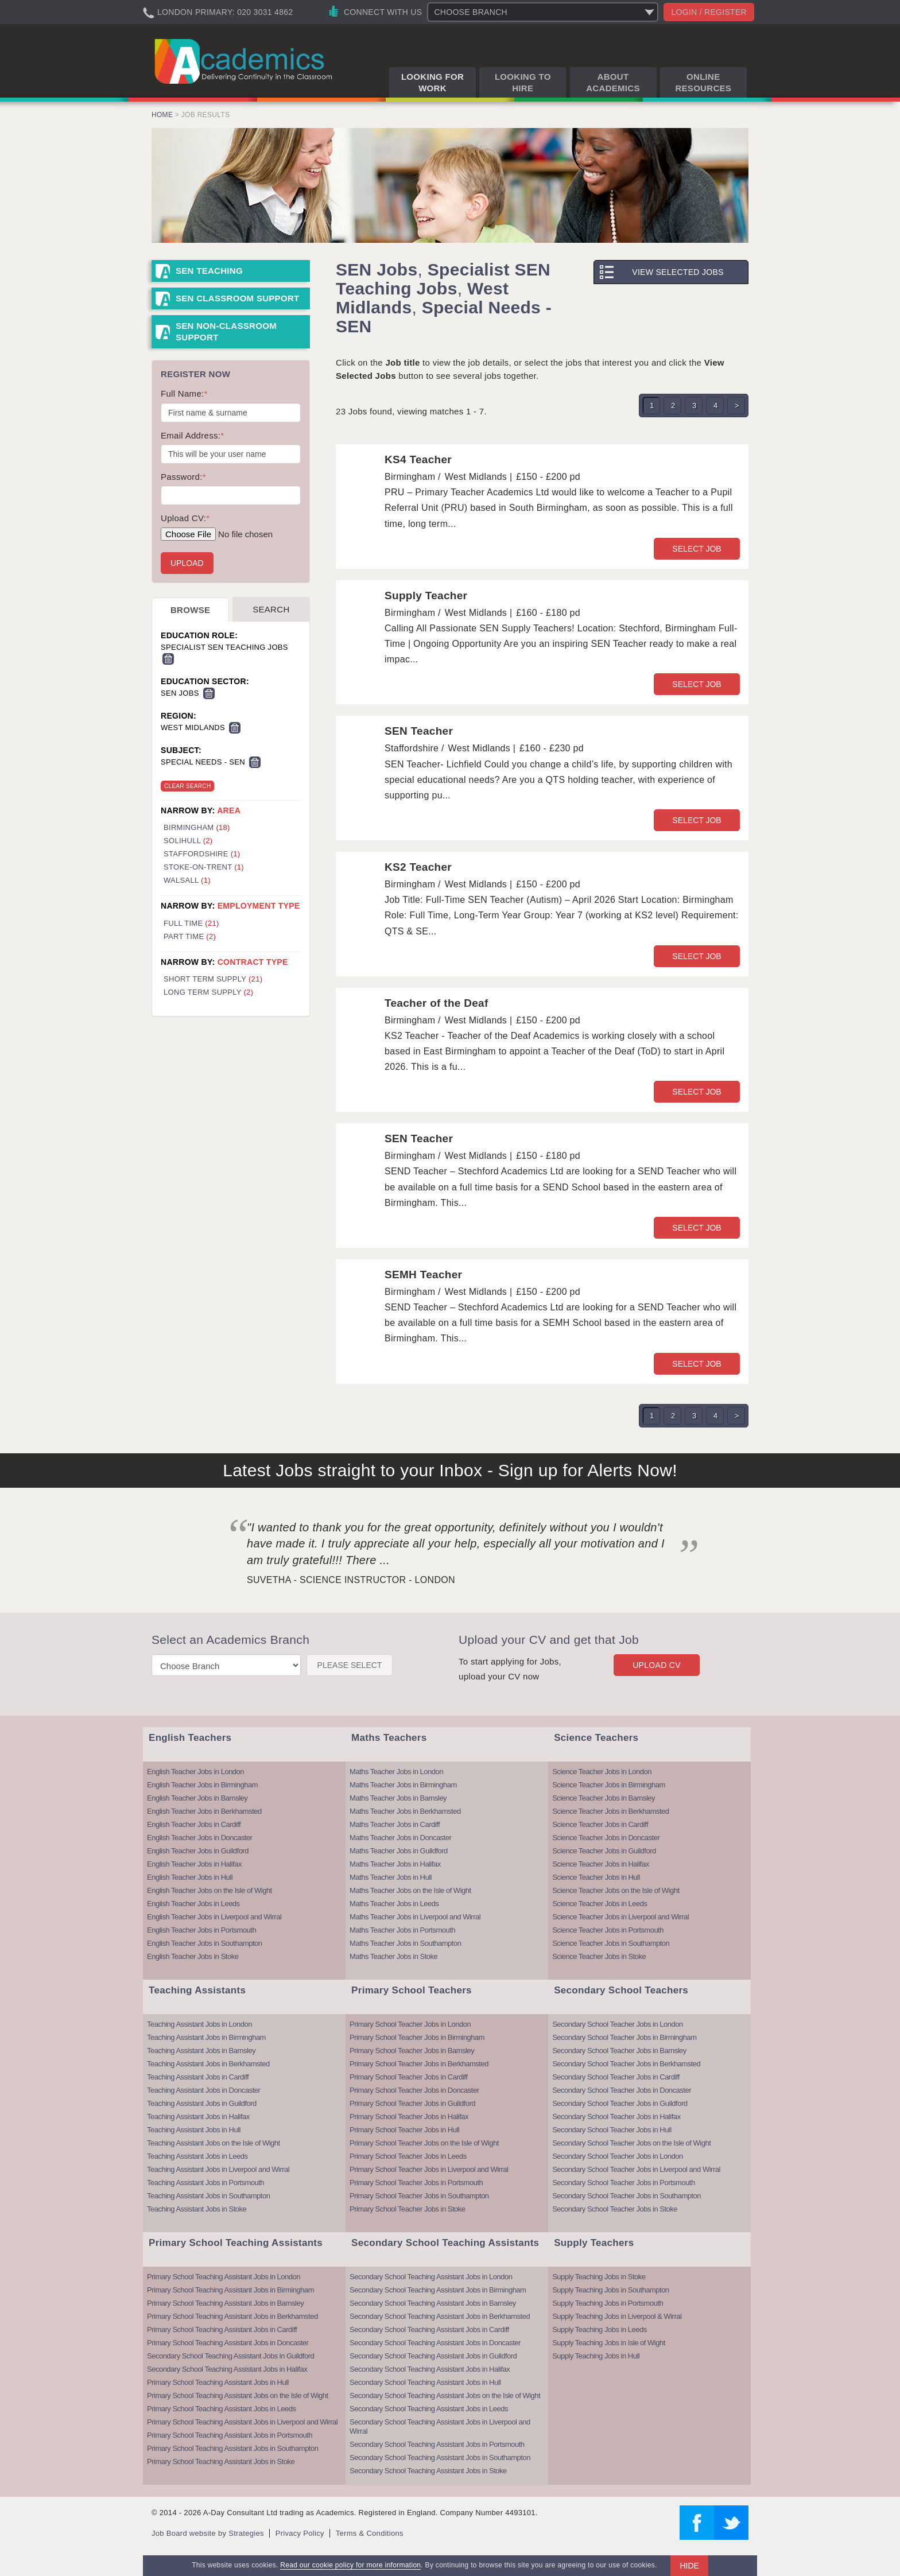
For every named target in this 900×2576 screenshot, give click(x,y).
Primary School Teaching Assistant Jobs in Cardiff (222, 2329)
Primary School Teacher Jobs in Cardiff (408, 2077)
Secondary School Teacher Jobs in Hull (611, 2129)
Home (162, 115)
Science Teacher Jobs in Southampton (610, 1943)
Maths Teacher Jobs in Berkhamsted (405, 1811)
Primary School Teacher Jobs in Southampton (419, 2195)
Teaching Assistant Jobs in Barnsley (201, 2050)
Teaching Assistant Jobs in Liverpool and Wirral (218, 2169)
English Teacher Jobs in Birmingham (202, 1784)
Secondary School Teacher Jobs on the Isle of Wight (631, 2143)
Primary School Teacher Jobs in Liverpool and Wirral (429, 2169)
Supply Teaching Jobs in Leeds (599, 2329)
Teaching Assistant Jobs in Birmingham (206, 2037)
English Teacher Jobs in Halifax (194, 1864)
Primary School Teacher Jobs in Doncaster (414, 2090)
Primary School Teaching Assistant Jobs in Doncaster (227, 2342)
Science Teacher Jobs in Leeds (599, 1903)
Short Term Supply (213, 979)
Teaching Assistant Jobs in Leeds (197, 2156)
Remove (168, 659)
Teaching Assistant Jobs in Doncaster (203, 2090)
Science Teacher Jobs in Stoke (599, 1956)
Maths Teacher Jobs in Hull (391, 1877)
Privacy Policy (300, 2533)
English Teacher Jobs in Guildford (198, 1850)
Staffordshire (202, 853)
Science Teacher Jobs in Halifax (600, 1864)
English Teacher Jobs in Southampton (204, 1943)
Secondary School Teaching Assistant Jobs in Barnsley (433, 2303)
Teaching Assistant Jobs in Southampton (208, 2195)
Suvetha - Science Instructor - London (351, 1580)
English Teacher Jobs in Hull (189, 1877)
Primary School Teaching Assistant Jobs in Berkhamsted (232, 2316)
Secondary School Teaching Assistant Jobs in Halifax (227, 2369)
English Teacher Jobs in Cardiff (193, 1824)
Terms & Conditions (370, 2533)
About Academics (613, 82)
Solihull (188, 840)
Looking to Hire (523, 82)
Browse (190, 610)
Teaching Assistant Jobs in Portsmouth (205, 2182)
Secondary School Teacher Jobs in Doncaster (621, 2090)
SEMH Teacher (423, 1274)
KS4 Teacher (418, 459)
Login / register (709, 12)
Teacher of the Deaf (436, 1003)
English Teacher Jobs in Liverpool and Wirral (214, 1916)
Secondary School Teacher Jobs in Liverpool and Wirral (636, 2169)
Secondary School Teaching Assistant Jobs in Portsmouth (437, 2444)
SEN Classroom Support (238, 298)
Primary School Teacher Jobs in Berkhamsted (419, 2063)
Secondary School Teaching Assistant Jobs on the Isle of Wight (445, 2395)
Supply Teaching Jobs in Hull (595, 2356)
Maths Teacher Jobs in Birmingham (403, 1784)
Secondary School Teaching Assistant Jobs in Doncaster (435, 2342)
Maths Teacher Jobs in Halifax (395, 1864)
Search (271, 609)
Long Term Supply (208, 992)
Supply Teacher (426, 595)
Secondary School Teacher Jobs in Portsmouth (623, 2182)
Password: (183, 477)
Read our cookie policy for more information (350, 2565)
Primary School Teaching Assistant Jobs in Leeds (221, 2408)
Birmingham (197, 827)
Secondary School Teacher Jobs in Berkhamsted (626, 2063)
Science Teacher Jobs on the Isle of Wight (615, 1890)
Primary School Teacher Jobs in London (410, 2024)
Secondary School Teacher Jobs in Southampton (626, 2195)
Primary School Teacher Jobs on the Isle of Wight (424, 2143)
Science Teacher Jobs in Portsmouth (608, 1930)
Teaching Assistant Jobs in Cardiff (198, 2077)
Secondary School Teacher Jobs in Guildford (619, 2103)
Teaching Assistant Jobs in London (199, 2024)
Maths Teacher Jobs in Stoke (393, 1956)
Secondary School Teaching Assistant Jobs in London (431, 2276)
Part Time (190, 936)
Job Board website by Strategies (208, 2533)
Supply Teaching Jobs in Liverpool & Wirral (616, 2316)
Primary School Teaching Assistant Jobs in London (223, 2276)
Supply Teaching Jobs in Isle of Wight (608, 2342)
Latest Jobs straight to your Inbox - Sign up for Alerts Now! (450, 1470)
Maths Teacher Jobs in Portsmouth (402, 1930)
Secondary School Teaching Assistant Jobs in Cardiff (429, 2329)
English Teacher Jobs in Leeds (193, 1903)
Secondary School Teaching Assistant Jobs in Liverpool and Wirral (440, 2426)
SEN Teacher (419, 731)
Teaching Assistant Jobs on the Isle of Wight (213, 2143)
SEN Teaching (209, 271)
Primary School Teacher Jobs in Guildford (412, 2103)
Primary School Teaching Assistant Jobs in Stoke (220, 2461)
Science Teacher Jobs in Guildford (604, 1850)
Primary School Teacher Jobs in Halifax (409, 2116)
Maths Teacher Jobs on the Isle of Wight (410, 1890)
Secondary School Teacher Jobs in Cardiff (616, 2077)
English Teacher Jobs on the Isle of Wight (209, 1890)
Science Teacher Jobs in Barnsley (603, 1798)
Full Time (191, 923)
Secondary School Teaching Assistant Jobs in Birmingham (438, 2290)
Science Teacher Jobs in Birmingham (608, 1784)
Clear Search (187, 786)
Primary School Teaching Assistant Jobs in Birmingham (230, 2290)
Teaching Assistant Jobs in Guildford (202, 2103)
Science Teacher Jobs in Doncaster (606, 1837)
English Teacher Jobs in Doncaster (199, 1837)
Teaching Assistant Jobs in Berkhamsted (208, 2063)
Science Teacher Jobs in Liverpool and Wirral (620, 1916)
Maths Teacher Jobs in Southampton (405, 1943)
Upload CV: (185, 518)
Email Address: (192, 435)
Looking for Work (432, 82)
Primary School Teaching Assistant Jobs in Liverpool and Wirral (242, 2422)
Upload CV (657, 1665)
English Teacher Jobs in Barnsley (197, 1798)
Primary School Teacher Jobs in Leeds (408, 2156)
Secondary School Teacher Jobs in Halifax (616, 2116)
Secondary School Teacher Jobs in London (617, 2024)
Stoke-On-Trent (204, 867)
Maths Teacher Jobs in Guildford (399, 1850)
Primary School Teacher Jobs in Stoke (407, 2209)
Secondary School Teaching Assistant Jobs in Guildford (230, 2356)
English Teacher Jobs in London (195, 1771)
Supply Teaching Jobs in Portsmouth (607, 2303)
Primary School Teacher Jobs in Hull (404, 2129)
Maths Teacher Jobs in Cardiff (395, 1824)
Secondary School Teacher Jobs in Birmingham (624, 2037)
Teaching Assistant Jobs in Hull (193, 2129)
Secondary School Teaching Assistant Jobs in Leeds (429, 2408)
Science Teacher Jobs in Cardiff (600, 1824)
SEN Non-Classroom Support (226, 331)
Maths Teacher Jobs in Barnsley (398, 1798)
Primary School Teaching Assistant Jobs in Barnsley (225, 2303)
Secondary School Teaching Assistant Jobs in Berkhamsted (440, 2316)
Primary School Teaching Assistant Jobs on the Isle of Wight (237, 2395)
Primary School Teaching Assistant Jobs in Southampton (232, 2448)
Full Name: (184, 393)
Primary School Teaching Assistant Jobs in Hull (218, 2382)
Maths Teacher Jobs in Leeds (394, 1903)
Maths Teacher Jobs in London (396, 1771)
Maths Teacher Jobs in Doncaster (400, 1837)
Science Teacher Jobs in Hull (596, 1877)
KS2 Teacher (418, 867)
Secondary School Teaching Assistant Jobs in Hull (425, 2382)
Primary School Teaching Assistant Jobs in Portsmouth (229, 2435)
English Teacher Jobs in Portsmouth (201, 1930)
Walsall (187, 880)
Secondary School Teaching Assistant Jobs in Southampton (440, 2457)
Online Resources (703, 82)
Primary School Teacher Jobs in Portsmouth (416, 2182)
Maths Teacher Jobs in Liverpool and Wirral (415, 1916)
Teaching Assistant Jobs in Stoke (196, 2209)
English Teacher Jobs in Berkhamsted (204, 1811)
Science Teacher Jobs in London (601, 1771)
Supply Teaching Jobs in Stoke (598, 2276)
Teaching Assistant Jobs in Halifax (198, 2116)
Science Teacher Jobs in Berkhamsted (610, 1811)
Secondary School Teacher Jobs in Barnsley (619, 2050)
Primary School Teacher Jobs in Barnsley (412, 2050)
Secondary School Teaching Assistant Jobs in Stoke (428, 2470)
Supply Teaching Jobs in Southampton (610, 2290)
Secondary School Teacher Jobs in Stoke (614, 2209)
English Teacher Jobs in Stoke (192, 1956)
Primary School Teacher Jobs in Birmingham (417, 2037)
